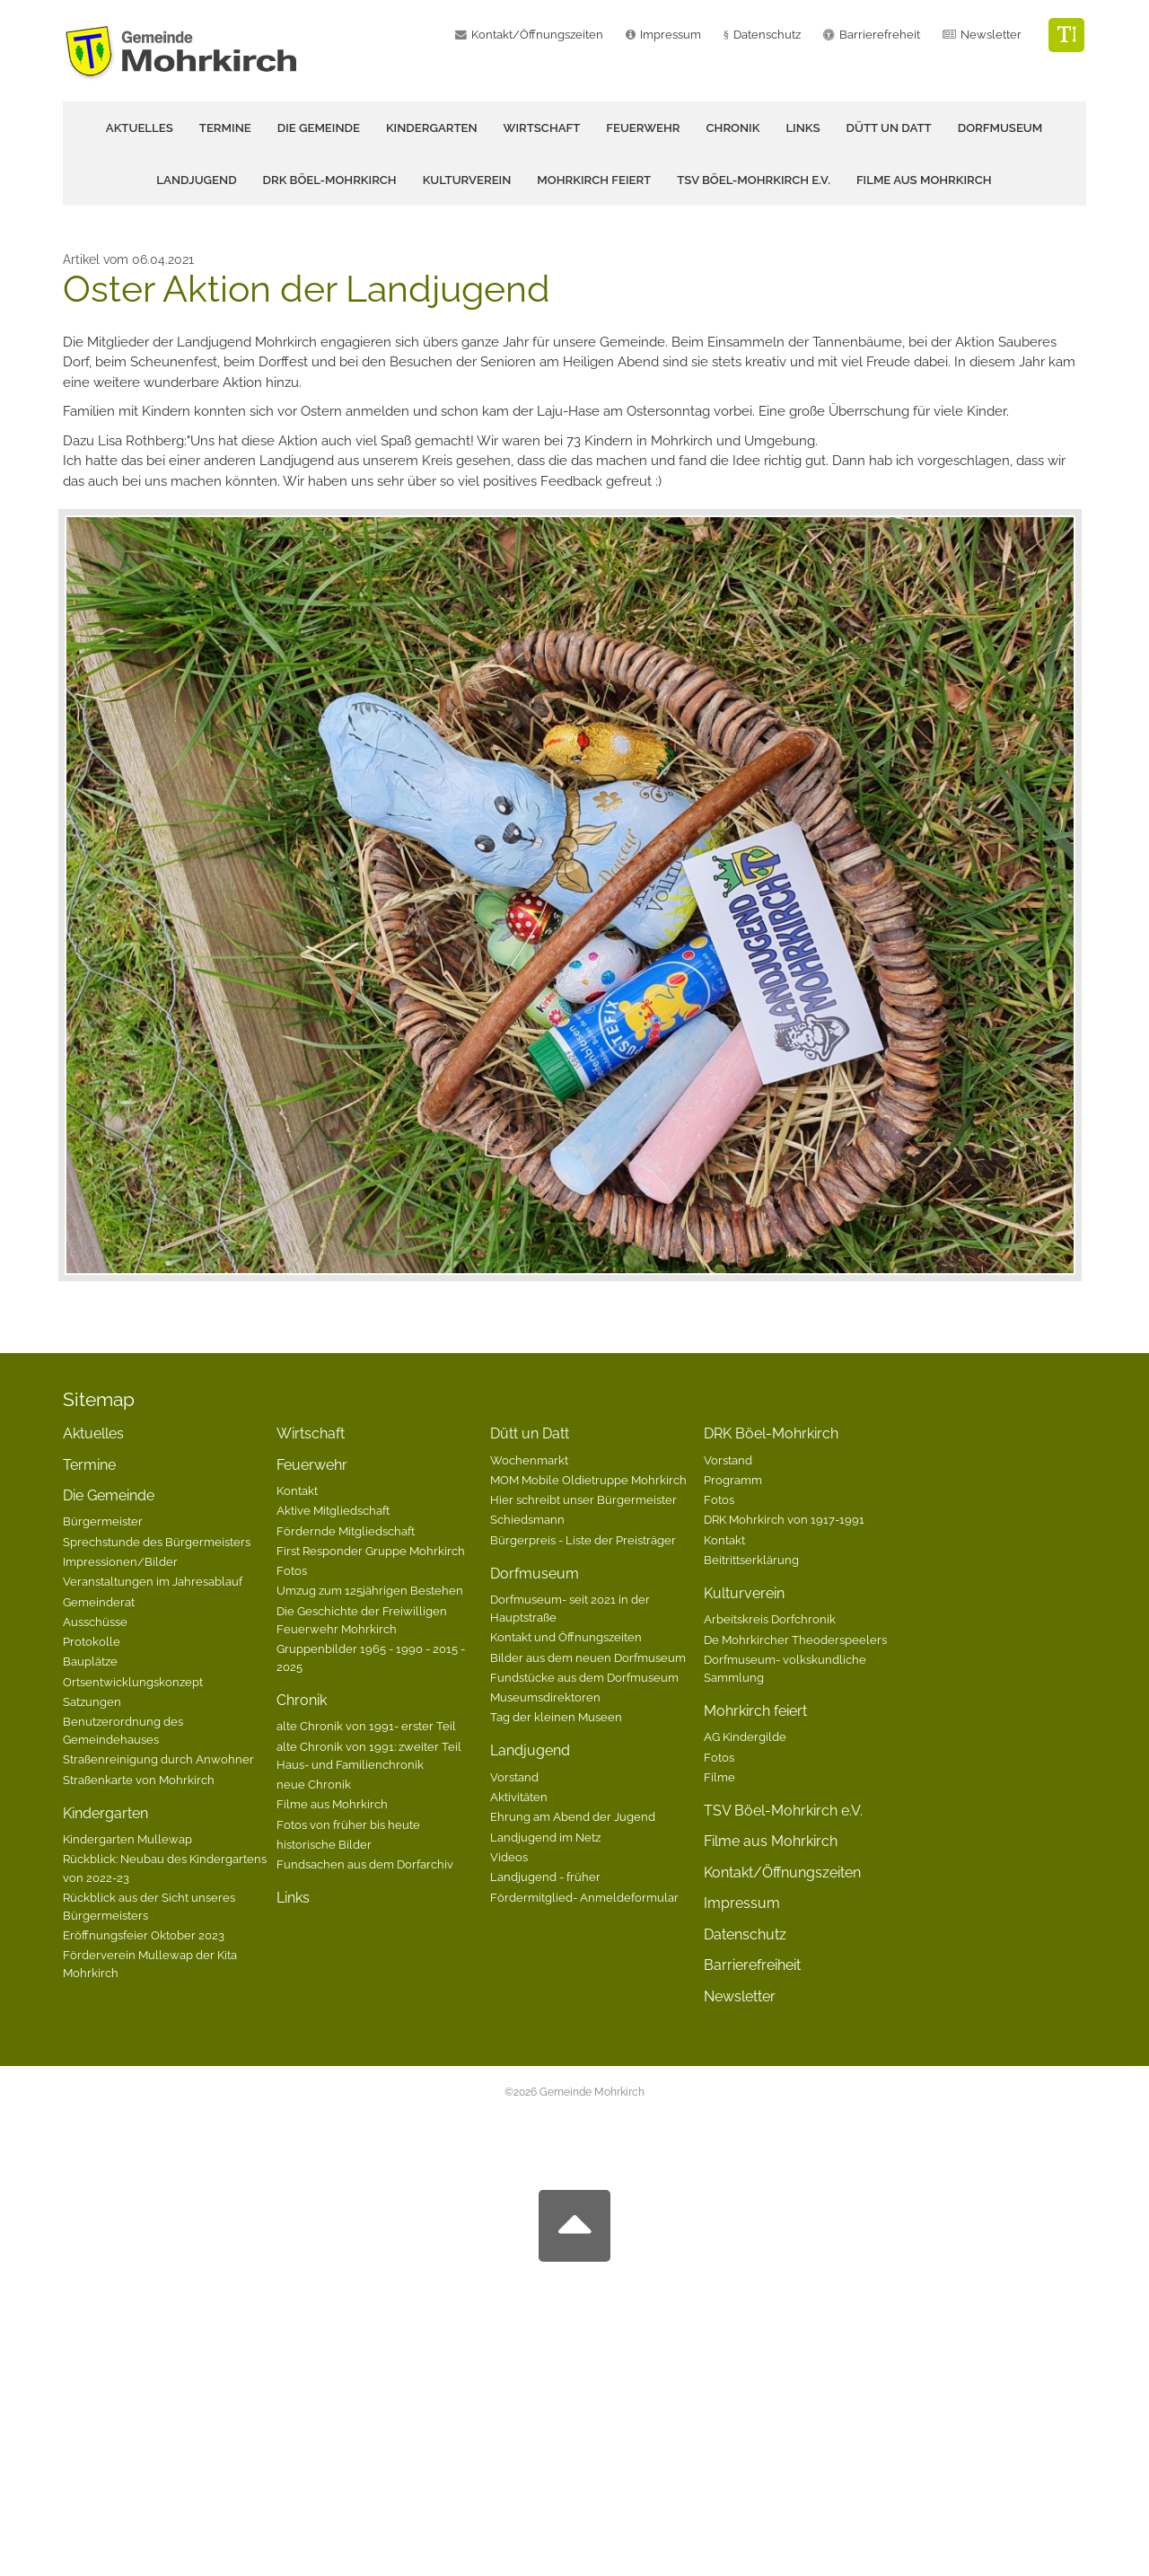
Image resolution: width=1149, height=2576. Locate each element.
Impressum (670, 34)
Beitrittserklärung (751, 1559)
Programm (733, 1480)
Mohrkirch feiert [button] (594, 180)
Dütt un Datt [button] (889, 128)
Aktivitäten (519, 1796)
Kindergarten (105, 1813)
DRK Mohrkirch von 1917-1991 (784, 1519)
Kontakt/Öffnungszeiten (537, 34)
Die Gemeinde (108, 1495)
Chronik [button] (733, 128)
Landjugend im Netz (545, 1837)
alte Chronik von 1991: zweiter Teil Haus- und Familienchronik (368, 1755)
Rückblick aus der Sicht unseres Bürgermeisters (149, 1906)
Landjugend (530, 1750)
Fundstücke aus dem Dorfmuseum (584, 1677)
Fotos (291, 1570)
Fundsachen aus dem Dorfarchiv (364, 1864)
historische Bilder (324, 1844)
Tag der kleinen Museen (556, 1717)
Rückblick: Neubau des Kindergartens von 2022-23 (165, 1867)
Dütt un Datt (529, 1433)
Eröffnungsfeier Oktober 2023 (143, 1935)
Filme (719, 1777)
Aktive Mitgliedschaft (333, 1510)
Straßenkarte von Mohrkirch (139, 1779)
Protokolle (91, 1641)
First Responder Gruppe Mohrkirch (370, 1550)
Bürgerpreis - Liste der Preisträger (583, 1540)
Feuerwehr (311, 1464)
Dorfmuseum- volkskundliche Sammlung (785, 1668)
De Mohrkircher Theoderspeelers (795, 1639)
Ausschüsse (95, 1621)
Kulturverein (744, 1593)
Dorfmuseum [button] (1000, 128)
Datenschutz (767, 34)
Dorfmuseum (534, 1573)
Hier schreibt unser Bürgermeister (583, 1499)
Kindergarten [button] (432, 128)
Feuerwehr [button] (643, 128)
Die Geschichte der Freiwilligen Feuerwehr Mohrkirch (361, 1620)
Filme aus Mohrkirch (924, 180)
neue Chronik (313, 1784)
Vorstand (514, 1777)
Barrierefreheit (879, 34)
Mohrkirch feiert (755, 1710)
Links (802, 128)
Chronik (301, 1700)
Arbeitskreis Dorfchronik (770, 1619)
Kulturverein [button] (467, 180)
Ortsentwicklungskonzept (133, 1682)
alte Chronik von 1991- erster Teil (366, 1726)
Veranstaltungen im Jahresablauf (152, 1581)
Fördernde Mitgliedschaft (345, 1531)
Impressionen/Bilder (120, 1561)
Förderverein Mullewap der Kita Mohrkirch (150, 1963)
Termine (225, 128)
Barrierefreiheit (752, 1965)
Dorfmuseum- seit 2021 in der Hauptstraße (570, 1608)
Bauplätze (90, 1661)
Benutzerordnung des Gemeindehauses (123, 1730)
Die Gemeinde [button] (318, 128)
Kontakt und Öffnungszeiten (566, 1637)
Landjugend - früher (545, 1876)
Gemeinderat (99, 1602)
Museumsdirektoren (545, 1697)
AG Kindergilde (745, 1736)
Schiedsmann (527, 1519)
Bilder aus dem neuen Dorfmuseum (588, 1657)
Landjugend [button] (196, 180)
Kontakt (297, 1490)
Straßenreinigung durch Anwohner (158, 1759)
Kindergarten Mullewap (127, 1839)
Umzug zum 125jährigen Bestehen (369, 1590)
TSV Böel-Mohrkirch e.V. (753, 180)
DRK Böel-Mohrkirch (771, 1433)
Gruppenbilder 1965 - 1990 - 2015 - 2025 (370, 1657)
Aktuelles (139, 128)
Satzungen (92, 1701)
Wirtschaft (542, 128)
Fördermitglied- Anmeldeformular (584, 1897)
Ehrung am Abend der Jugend (572, 1816)
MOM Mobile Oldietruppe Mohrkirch (588, 1480)
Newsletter (991, 34)
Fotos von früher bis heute (348, 1824)
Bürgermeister (103, 1521)
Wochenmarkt (529, 1460)
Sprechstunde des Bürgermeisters (156, 1541)
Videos (509, 1857)
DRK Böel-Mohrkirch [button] (330, 180)
